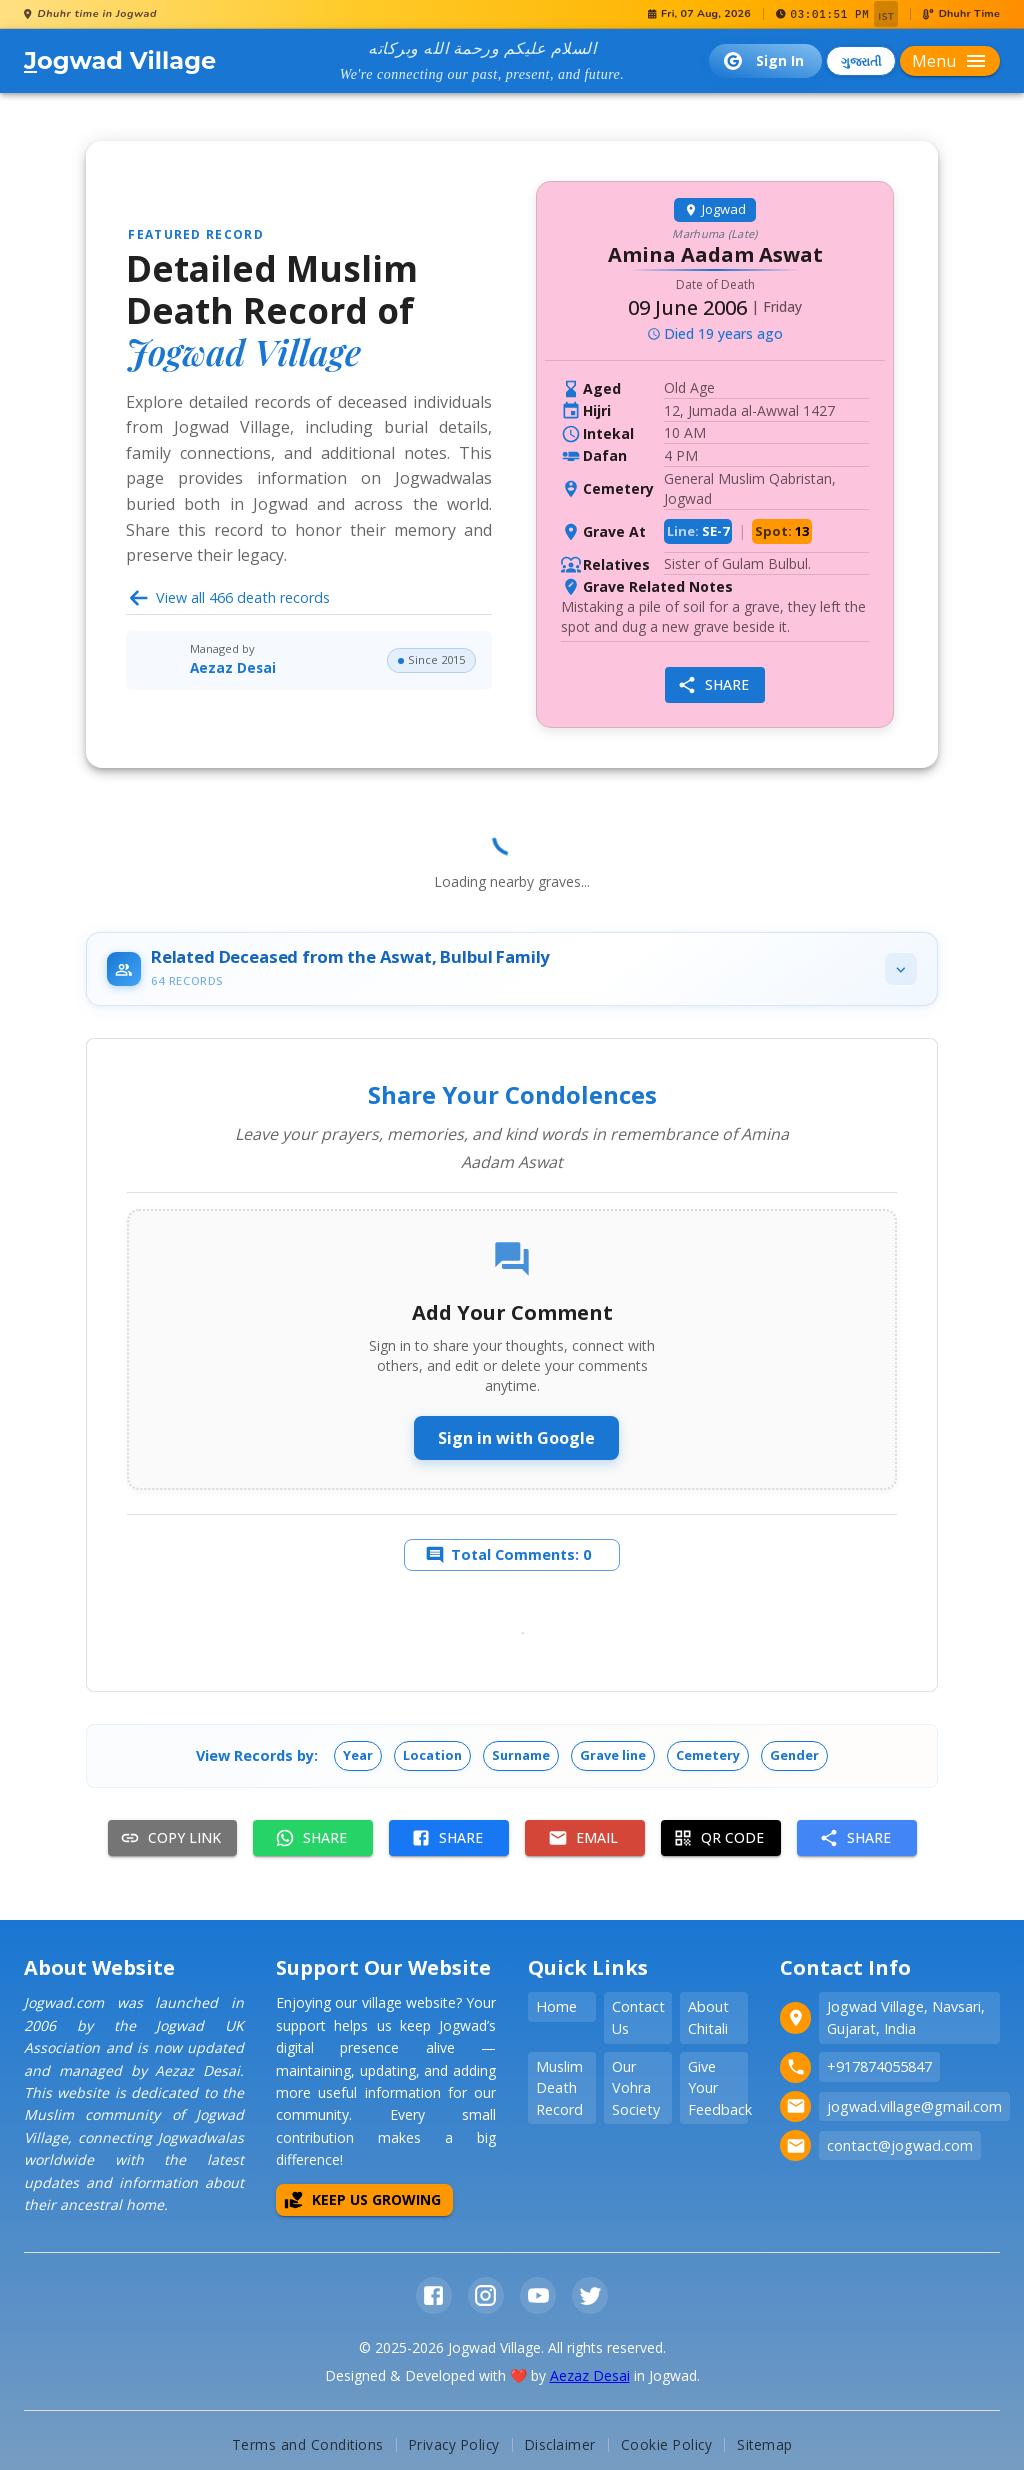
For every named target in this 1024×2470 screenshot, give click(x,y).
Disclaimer (560, 2448)
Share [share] (713, 685)
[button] (358, 1760)
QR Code (718, 1842)
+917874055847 (879, 2071)
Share (311, 1842)
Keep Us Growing (362, 2204)
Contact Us (638, 2022)
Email (583, 1842)
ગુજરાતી (861, 61)
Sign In (764, 60)
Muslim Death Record (559, 2092)
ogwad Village (120, 61)
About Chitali (708, 2022)
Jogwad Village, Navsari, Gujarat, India (906, 2022)
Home (556, 2011)
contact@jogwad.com (900, 2149)
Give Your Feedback (718, 2092)
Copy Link (170, 1842)
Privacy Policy (454, 2448)
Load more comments (514, 1653)
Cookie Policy (667, 2448)
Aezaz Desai (233, 667)
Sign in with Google (516, 1438)
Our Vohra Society (636, 2092)
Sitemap (765, 2448)
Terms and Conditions (308, 2448)
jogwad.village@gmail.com (914, 2110)
